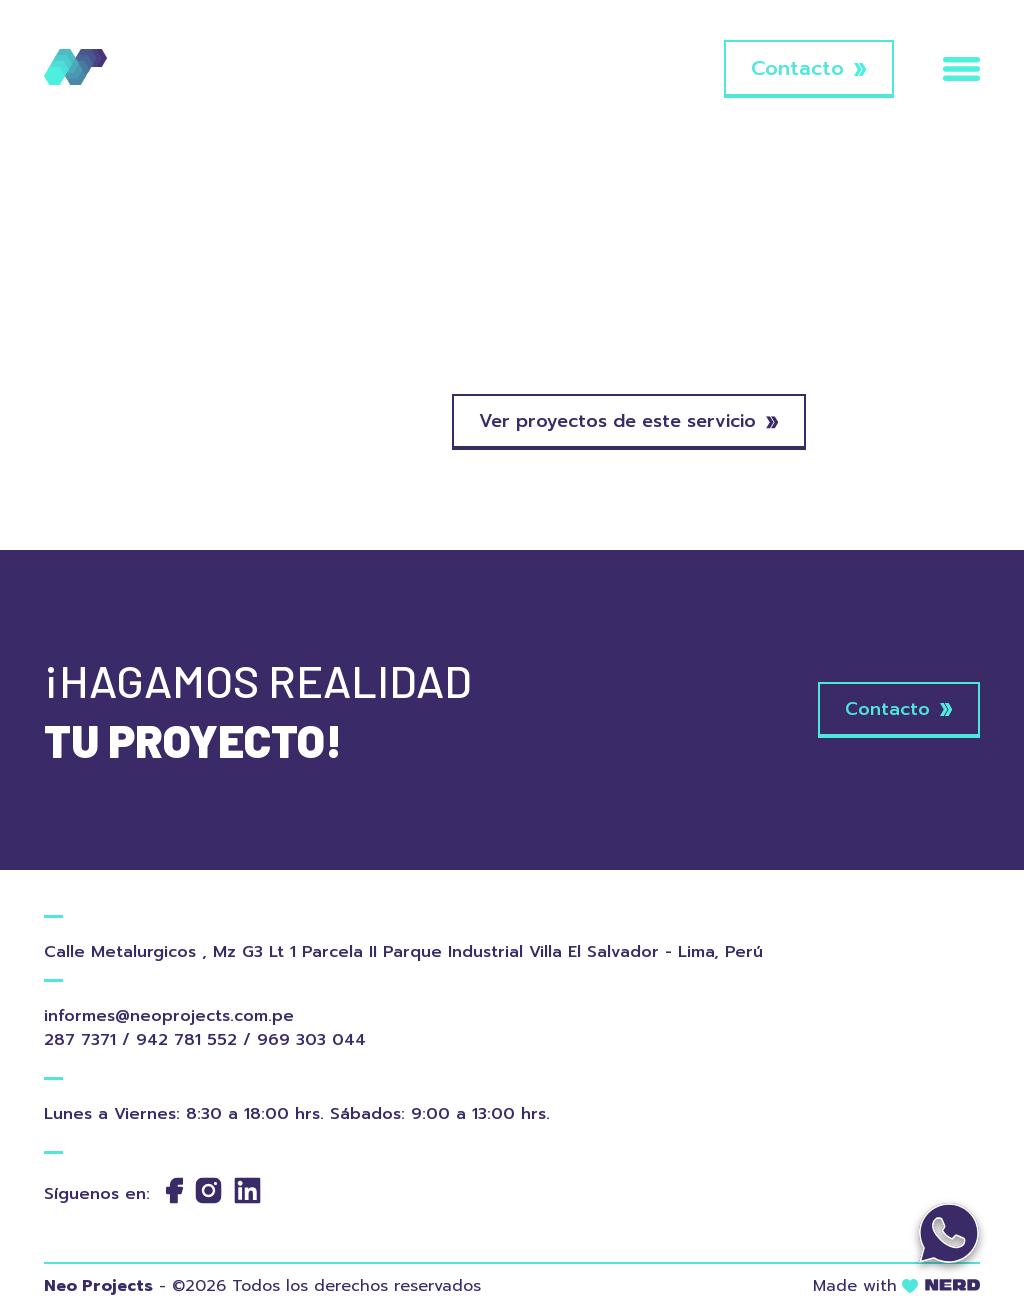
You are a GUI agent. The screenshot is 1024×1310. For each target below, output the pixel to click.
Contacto (809, 68)
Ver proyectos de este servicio (629, 421)
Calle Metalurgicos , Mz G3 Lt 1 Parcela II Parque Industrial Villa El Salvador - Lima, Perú (399, 952)
